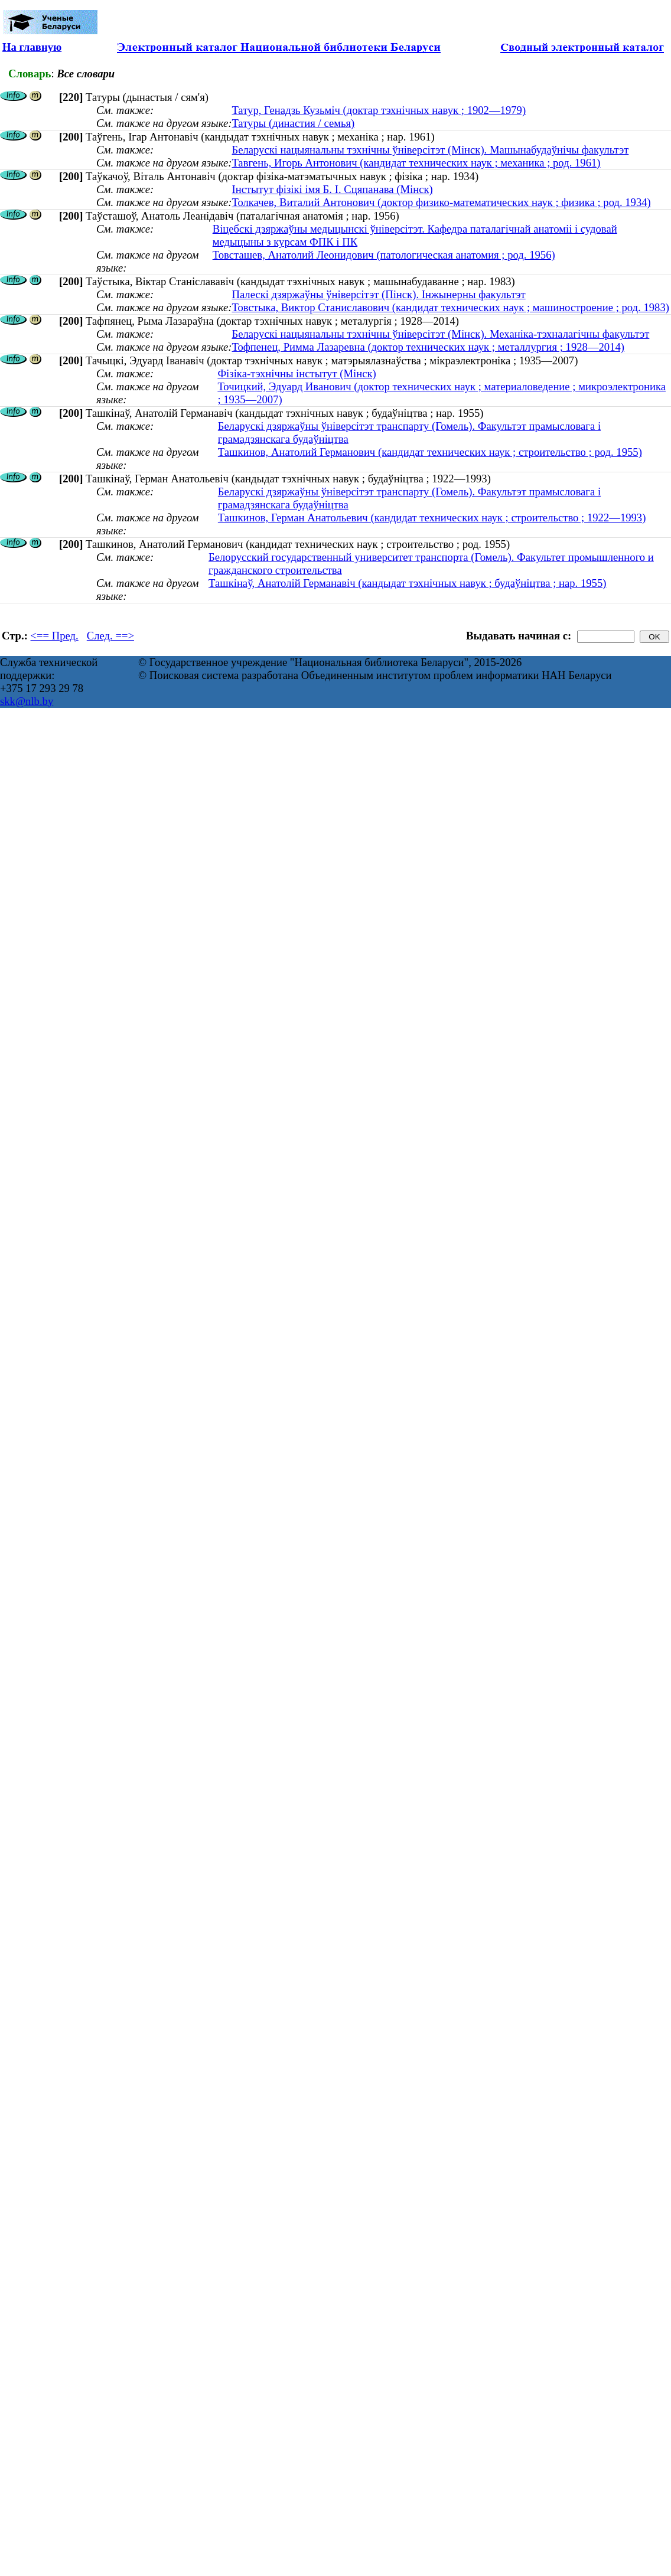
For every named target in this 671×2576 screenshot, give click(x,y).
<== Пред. (55, 635)
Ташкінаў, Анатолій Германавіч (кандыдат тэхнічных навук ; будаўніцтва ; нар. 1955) (407, 583)
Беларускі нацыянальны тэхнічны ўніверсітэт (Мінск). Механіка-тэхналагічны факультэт (440, 334)
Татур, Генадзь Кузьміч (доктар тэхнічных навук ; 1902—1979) (379, 110)
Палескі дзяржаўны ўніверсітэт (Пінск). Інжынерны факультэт (378, 294)
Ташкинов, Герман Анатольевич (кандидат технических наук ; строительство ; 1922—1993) (432, 517)
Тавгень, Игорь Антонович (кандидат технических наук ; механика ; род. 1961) (416, 162)
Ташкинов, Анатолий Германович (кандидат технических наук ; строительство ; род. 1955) (430, 452)
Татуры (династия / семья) (293, 123)
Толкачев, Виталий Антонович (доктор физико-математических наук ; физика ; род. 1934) (441, 202)
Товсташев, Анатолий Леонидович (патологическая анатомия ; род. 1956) (384, 255)
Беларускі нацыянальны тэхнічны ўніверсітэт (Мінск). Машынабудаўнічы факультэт (430, 149)
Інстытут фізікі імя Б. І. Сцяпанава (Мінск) (332, 189)
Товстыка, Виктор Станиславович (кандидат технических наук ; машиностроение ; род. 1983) (450, 307)
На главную (31, 47)
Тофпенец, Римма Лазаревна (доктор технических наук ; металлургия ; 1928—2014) (428, 347)
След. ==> (110, 635)
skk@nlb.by (26, 701)
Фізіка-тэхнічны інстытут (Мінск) (296, 373)
